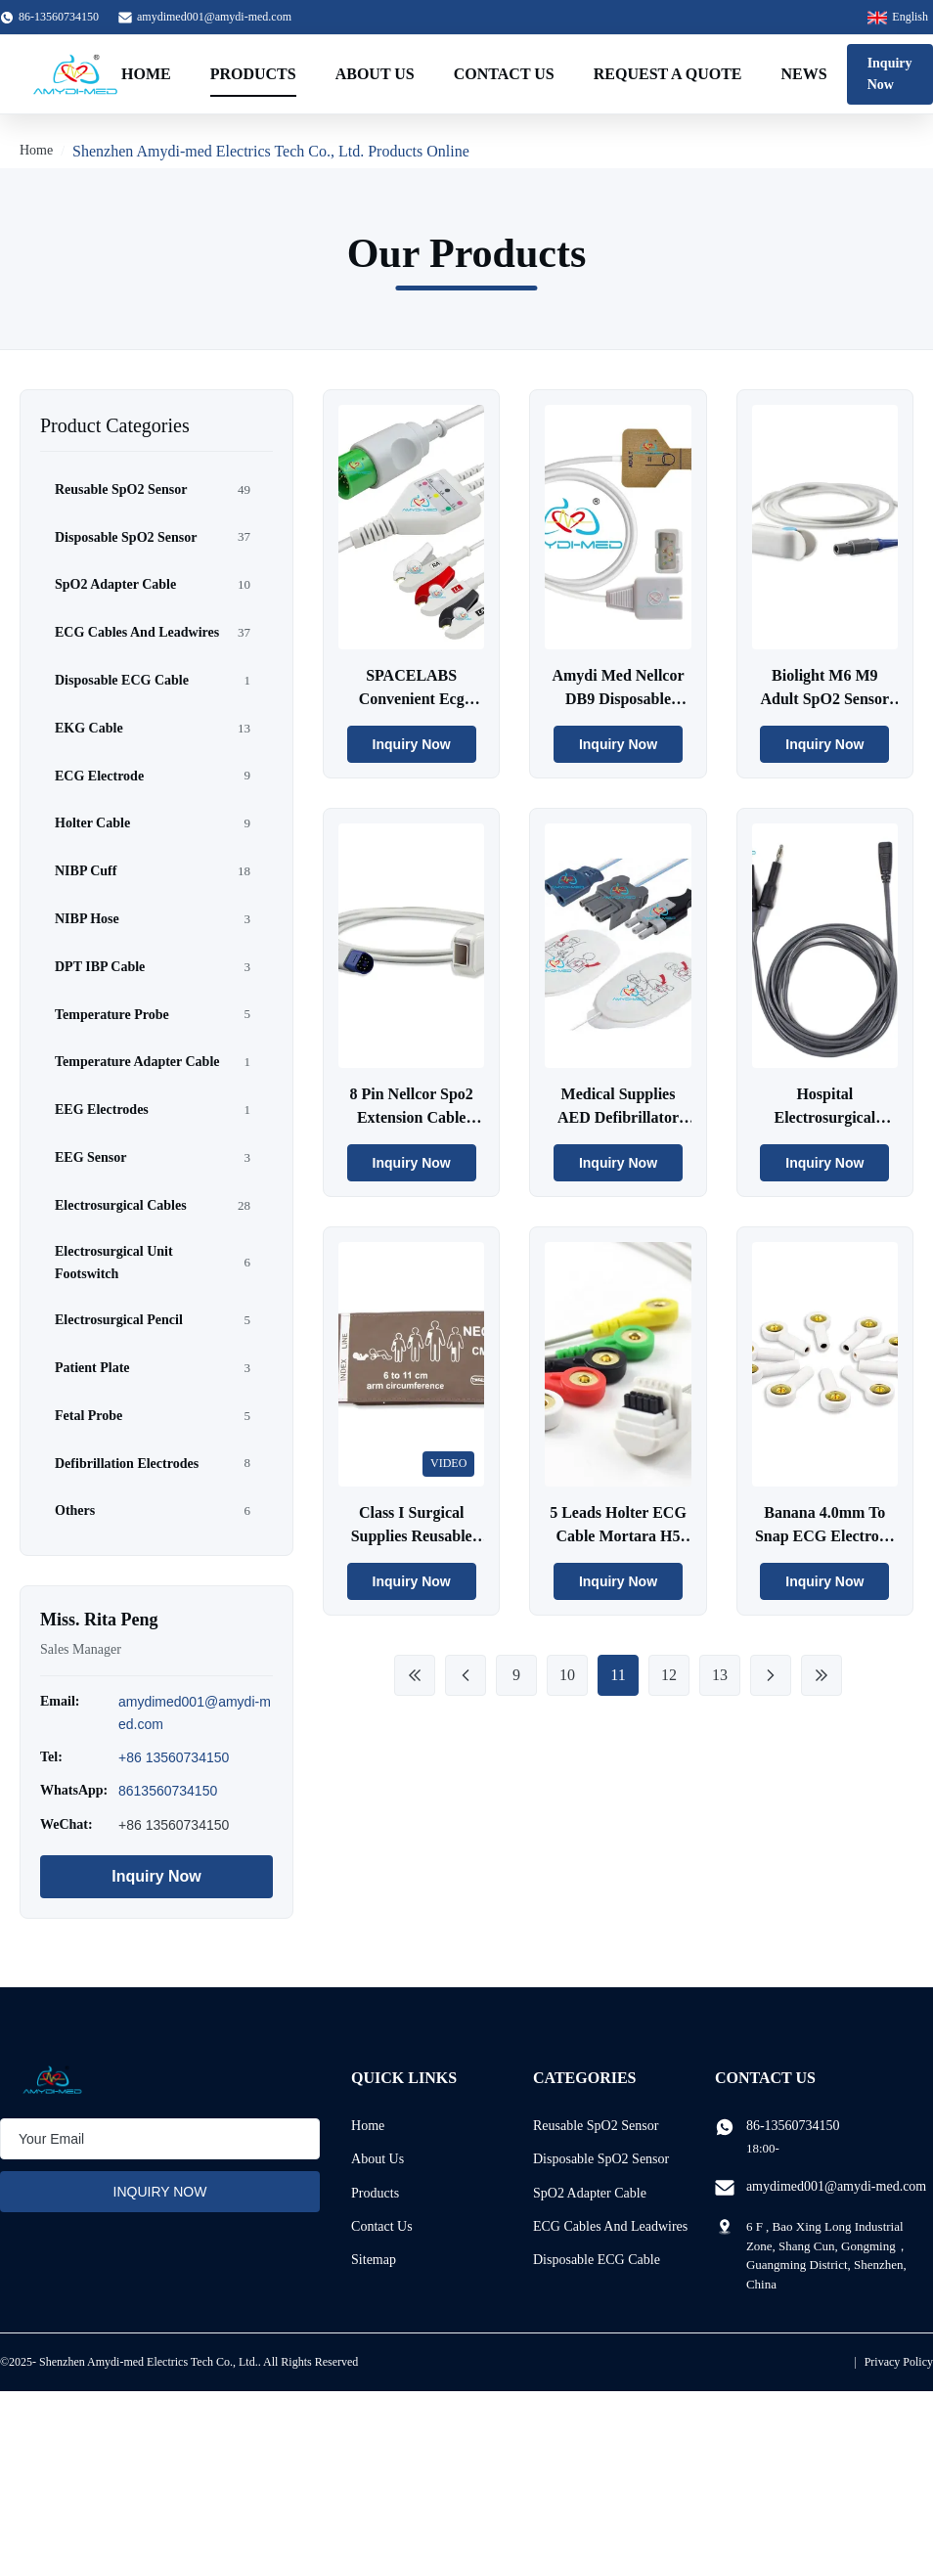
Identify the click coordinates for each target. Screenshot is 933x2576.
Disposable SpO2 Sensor (601, 2159)
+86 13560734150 (173, 1757)
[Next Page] (770, 1675)
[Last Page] (821, 1675)
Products (253, 74)
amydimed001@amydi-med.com (214, 16)
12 (669, 1674)
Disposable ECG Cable (596, 2259)
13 (720, 1674)
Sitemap (373, 2259)
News (804, 74)
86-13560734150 (793, 2125)
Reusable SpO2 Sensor (595, 2125)
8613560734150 (167, 1791)
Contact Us (504, 74)
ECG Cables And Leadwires (610, 2226)
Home (146, 74)
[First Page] (414, 1675)
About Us (375, 74)
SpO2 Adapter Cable (589, 2193)
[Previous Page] (465, 1675)
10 (567, 1674)
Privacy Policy (899, 2362)
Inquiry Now (889, 74)
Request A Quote (668, 74)
